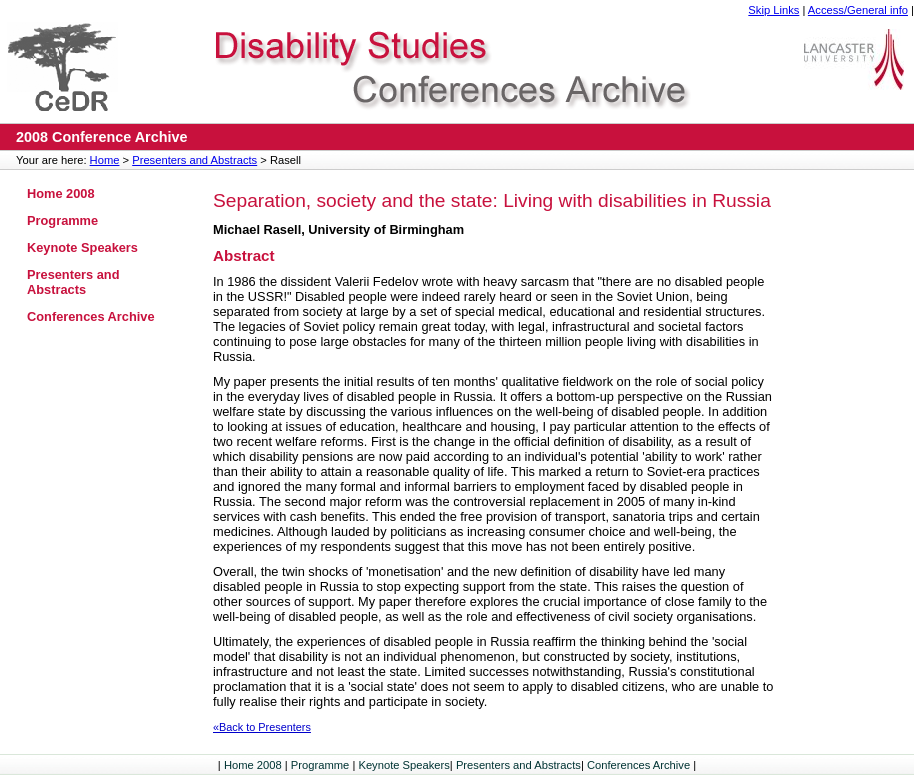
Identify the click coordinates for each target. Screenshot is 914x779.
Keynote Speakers (82, 247)
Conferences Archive (91, 316)
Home (105, 160)
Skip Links (773, 10)
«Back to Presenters (262, 727)
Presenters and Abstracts (194, 160)
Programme (62, 220)
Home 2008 (61, 193)
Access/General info (858, 10)
